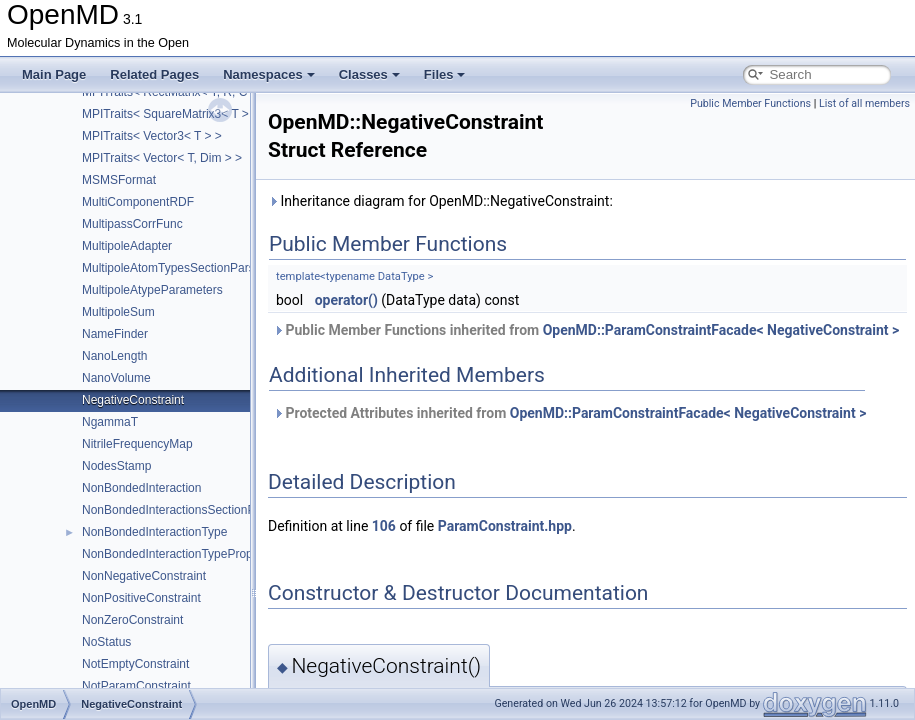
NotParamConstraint (136, 686)
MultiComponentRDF (138, 202)
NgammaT (110, 422)
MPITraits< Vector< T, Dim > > (162, 158)
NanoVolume (116, 378)
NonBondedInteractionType (154, 532)
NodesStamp (116, 466)
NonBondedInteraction (141, 488)
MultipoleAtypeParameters (152, 290)
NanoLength (114, 356)
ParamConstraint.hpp (505, 526)
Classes (369, 74)
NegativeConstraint (133, 400)
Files (445, 74)
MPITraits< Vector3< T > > (152, 136)
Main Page (54, 74)
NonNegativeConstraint (144, 576)
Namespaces (269, 74)
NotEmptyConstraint (135, 664)
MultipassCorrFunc (132, 224)
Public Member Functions (750, 103)
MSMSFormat (119, 180)
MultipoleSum (118, 312)
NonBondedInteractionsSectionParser (182, 510)
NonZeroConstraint (132, 620)
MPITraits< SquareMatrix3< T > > (170, 114)
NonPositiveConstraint (141, 598)
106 (384, 526)
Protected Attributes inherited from (569, 413)
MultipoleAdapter (127, 246)
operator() (346, 300)
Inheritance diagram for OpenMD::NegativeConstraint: (440, 201)
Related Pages (154, 74)
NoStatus (106, 642)
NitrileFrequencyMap (137, 444)
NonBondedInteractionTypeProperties (182, 554)
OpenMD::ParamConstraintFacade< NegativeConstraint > (721, 330)
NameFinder (115, 334)
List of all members (864, 103)
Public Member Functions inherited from (586, 330)
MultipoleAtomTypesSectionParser (173, 268)
